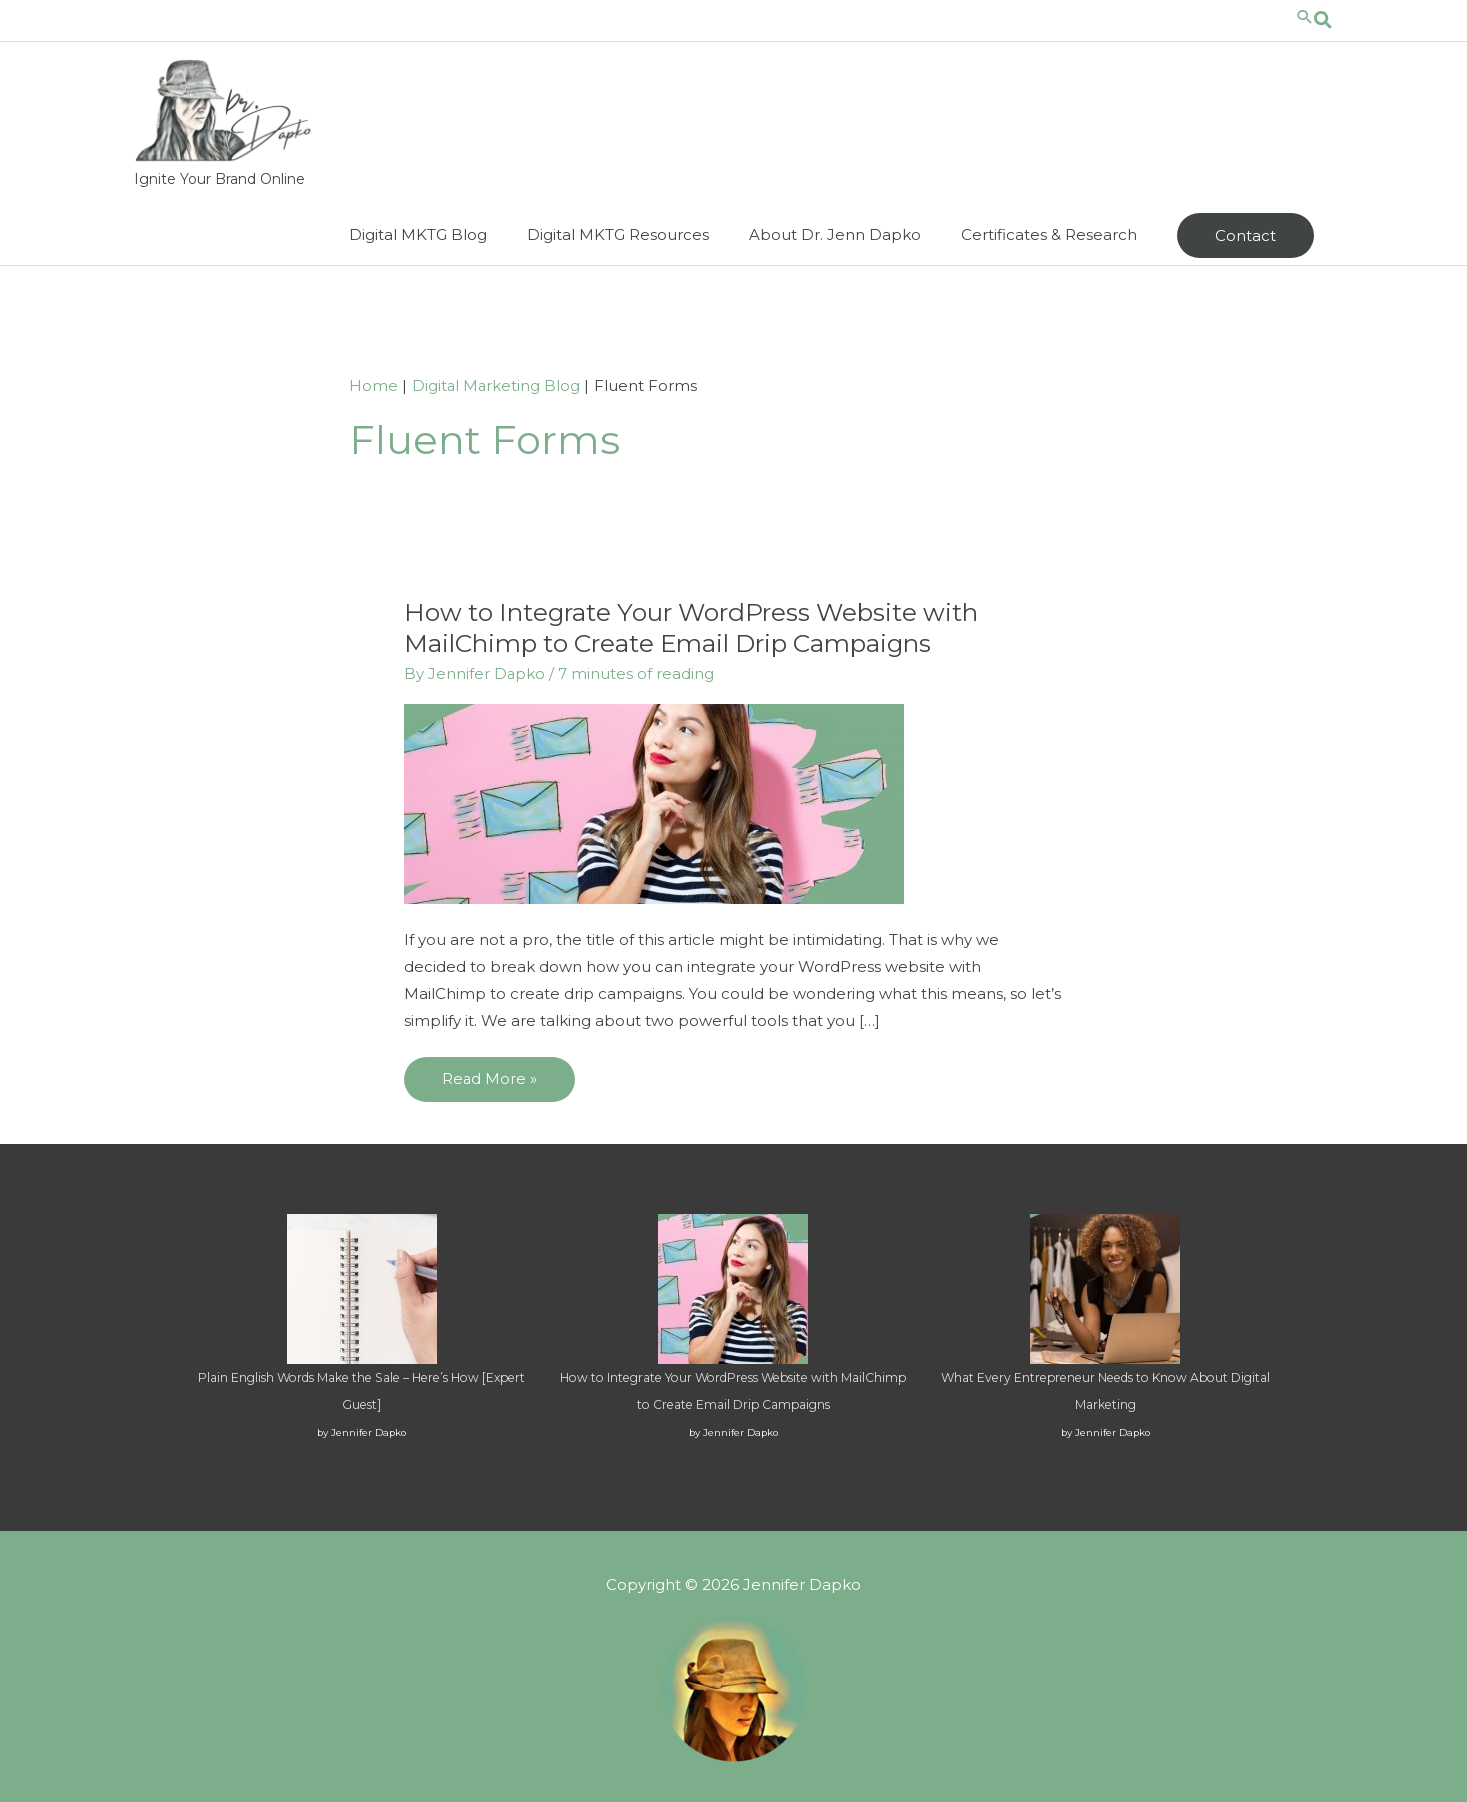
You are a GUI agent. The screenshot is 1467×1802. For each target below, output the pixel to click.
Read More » (489, 1084)
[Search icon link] (1314, 20)
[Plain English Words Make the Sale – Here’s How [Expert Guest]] (362, 1288)
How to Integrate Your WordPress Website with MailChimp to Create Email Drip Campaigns (695, 627)
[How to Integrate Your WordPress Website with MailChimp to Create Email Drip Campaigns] (733, 1288)
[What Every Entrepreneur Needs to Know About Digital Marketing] (1105, 1288)
